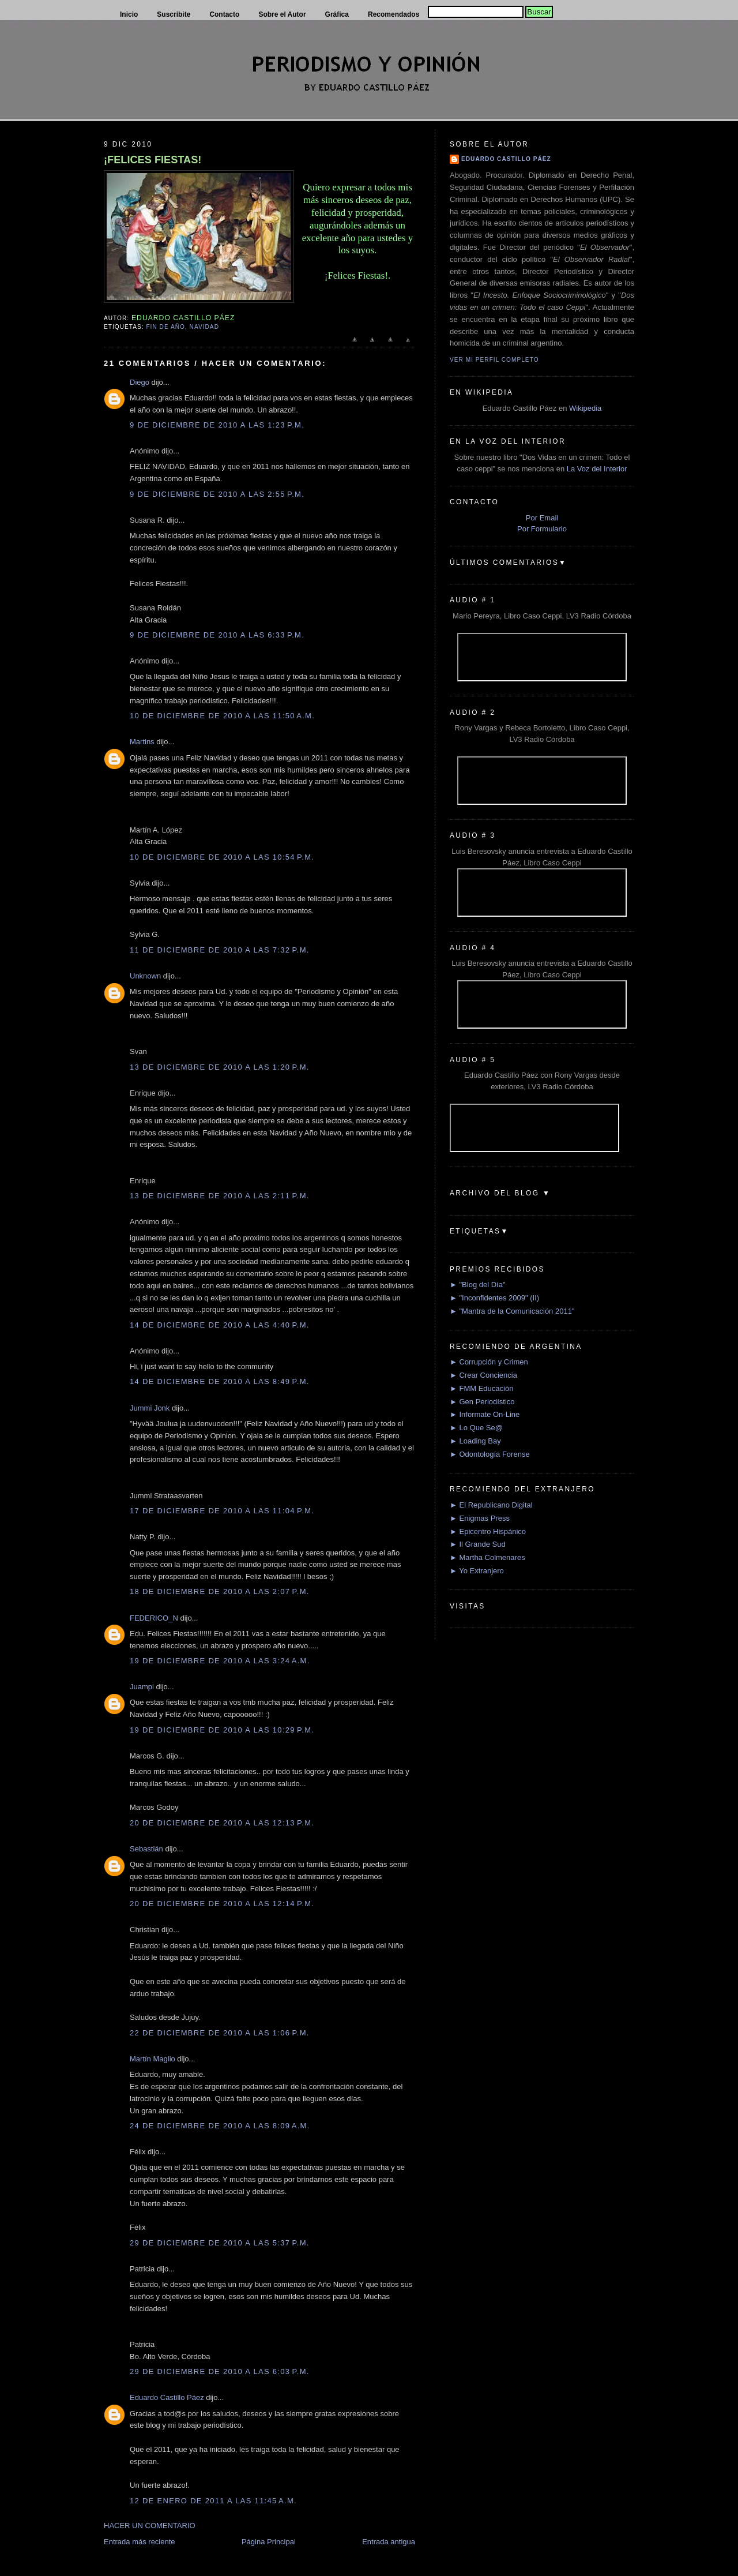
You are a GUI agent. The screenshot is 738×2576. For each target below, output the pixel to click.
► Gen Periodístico (482, 1401)
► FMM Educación (481, 1388)
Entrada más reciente (139, 2541)
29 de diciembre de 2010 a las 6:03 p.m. (220, 2371)
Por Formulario (542, 528)
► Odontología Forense (490, 1454)
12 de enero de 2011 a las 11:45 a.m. (213, 2500)
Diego (139, 382)
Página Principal (269, 2541)
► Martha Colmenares (487, 1557)
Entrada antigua (388, 2541)
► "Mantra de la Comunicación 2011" (512, 1311)
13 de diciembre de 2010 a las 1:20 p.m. (220, 1067)
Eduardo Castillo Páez (167, 2397)
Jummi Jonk (150, 1408)
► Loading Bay (475, 1441)
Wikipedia (585, 408)
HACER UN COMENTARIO (149, 2525)
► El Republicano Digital (491, 1505)
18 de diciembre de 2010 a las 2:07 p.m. (220, 1591)
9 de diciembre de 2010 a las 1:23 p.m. (217, 425)
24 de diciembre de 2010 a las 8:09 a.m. (220, 2125)
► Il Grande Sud (478, 1544)
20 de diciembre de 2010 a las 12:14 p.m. (222, 1903)
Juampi (142, 1686)
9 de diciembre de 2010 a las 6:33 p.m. (217, 635)
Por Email (542, 517)
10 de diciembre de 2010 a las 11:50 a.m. (222, 715)
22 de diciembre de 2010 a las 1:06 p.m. (220, 2032)
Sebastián (146, 1848)
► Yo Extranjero (477, 1570)
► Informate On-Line (484, 1414)
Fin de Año (165, 327)
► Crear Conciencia (483, 1375)
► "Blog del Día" (478, 1284)
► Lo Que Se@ (476, 1427)
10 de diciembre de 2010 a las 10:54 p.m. (222, 857)
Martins (142, 741)
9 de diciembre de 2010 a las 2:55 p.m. (217, 494)
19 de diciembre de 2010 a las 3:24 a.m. (220, 1660)
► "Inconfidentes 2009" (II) (494, 1297)
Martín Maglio (152, 2058)
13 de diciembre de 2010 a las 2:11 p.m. (220, 1195)
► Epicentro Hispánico (488, 1531)
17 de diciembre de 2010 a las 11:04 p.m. (222, 1510)
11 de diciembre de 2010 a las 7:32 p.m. (220, 950)
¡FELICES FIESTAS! (152, 160)
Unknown (145, 976)
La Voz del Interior (597, 468)
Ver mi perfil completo (494, 360)
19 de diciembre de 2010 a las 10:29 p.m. (222, 1730)
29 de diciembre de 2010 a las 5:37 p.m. (220, 2242)
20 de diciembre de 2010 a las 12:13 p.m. (222, 1822)
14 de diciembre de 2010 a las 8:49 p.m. (220, 1381)
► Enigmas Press (480, 1518)
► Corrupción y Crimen (489, 1362)
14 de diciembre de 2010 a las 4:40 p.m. (220, 1325)
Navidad (204, 327)
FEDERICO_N (154, 1618)
